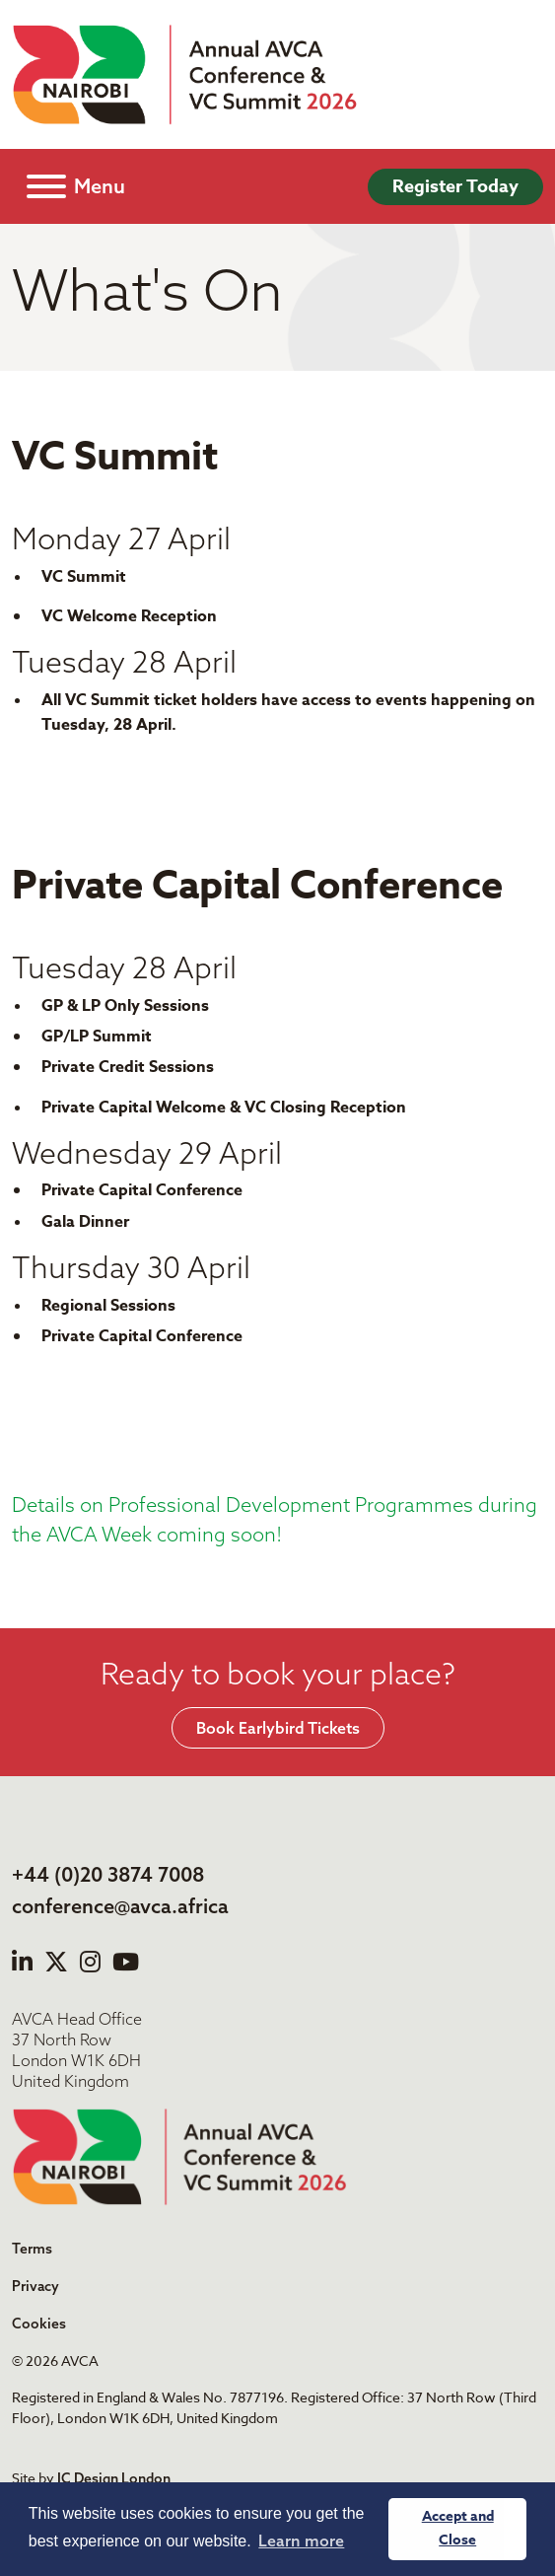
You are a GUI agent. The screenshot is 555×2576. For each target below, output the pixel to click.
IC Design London (114, 2478)
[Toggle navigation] (76, 186)
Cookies (39, 2323)
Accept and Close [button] (458, 2528)
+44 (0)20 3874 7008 (108, 1874)
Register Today (455, 186)
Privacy (35, 2286)
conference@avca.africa (120, 1906)
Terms (32, 2248)
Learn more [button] (301, 2540)
